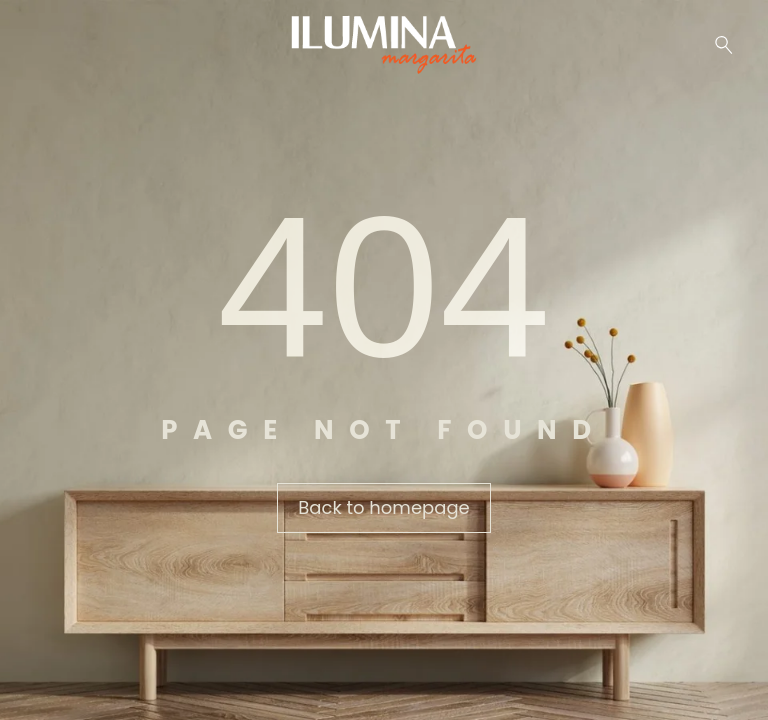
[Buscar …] (724, 45)
